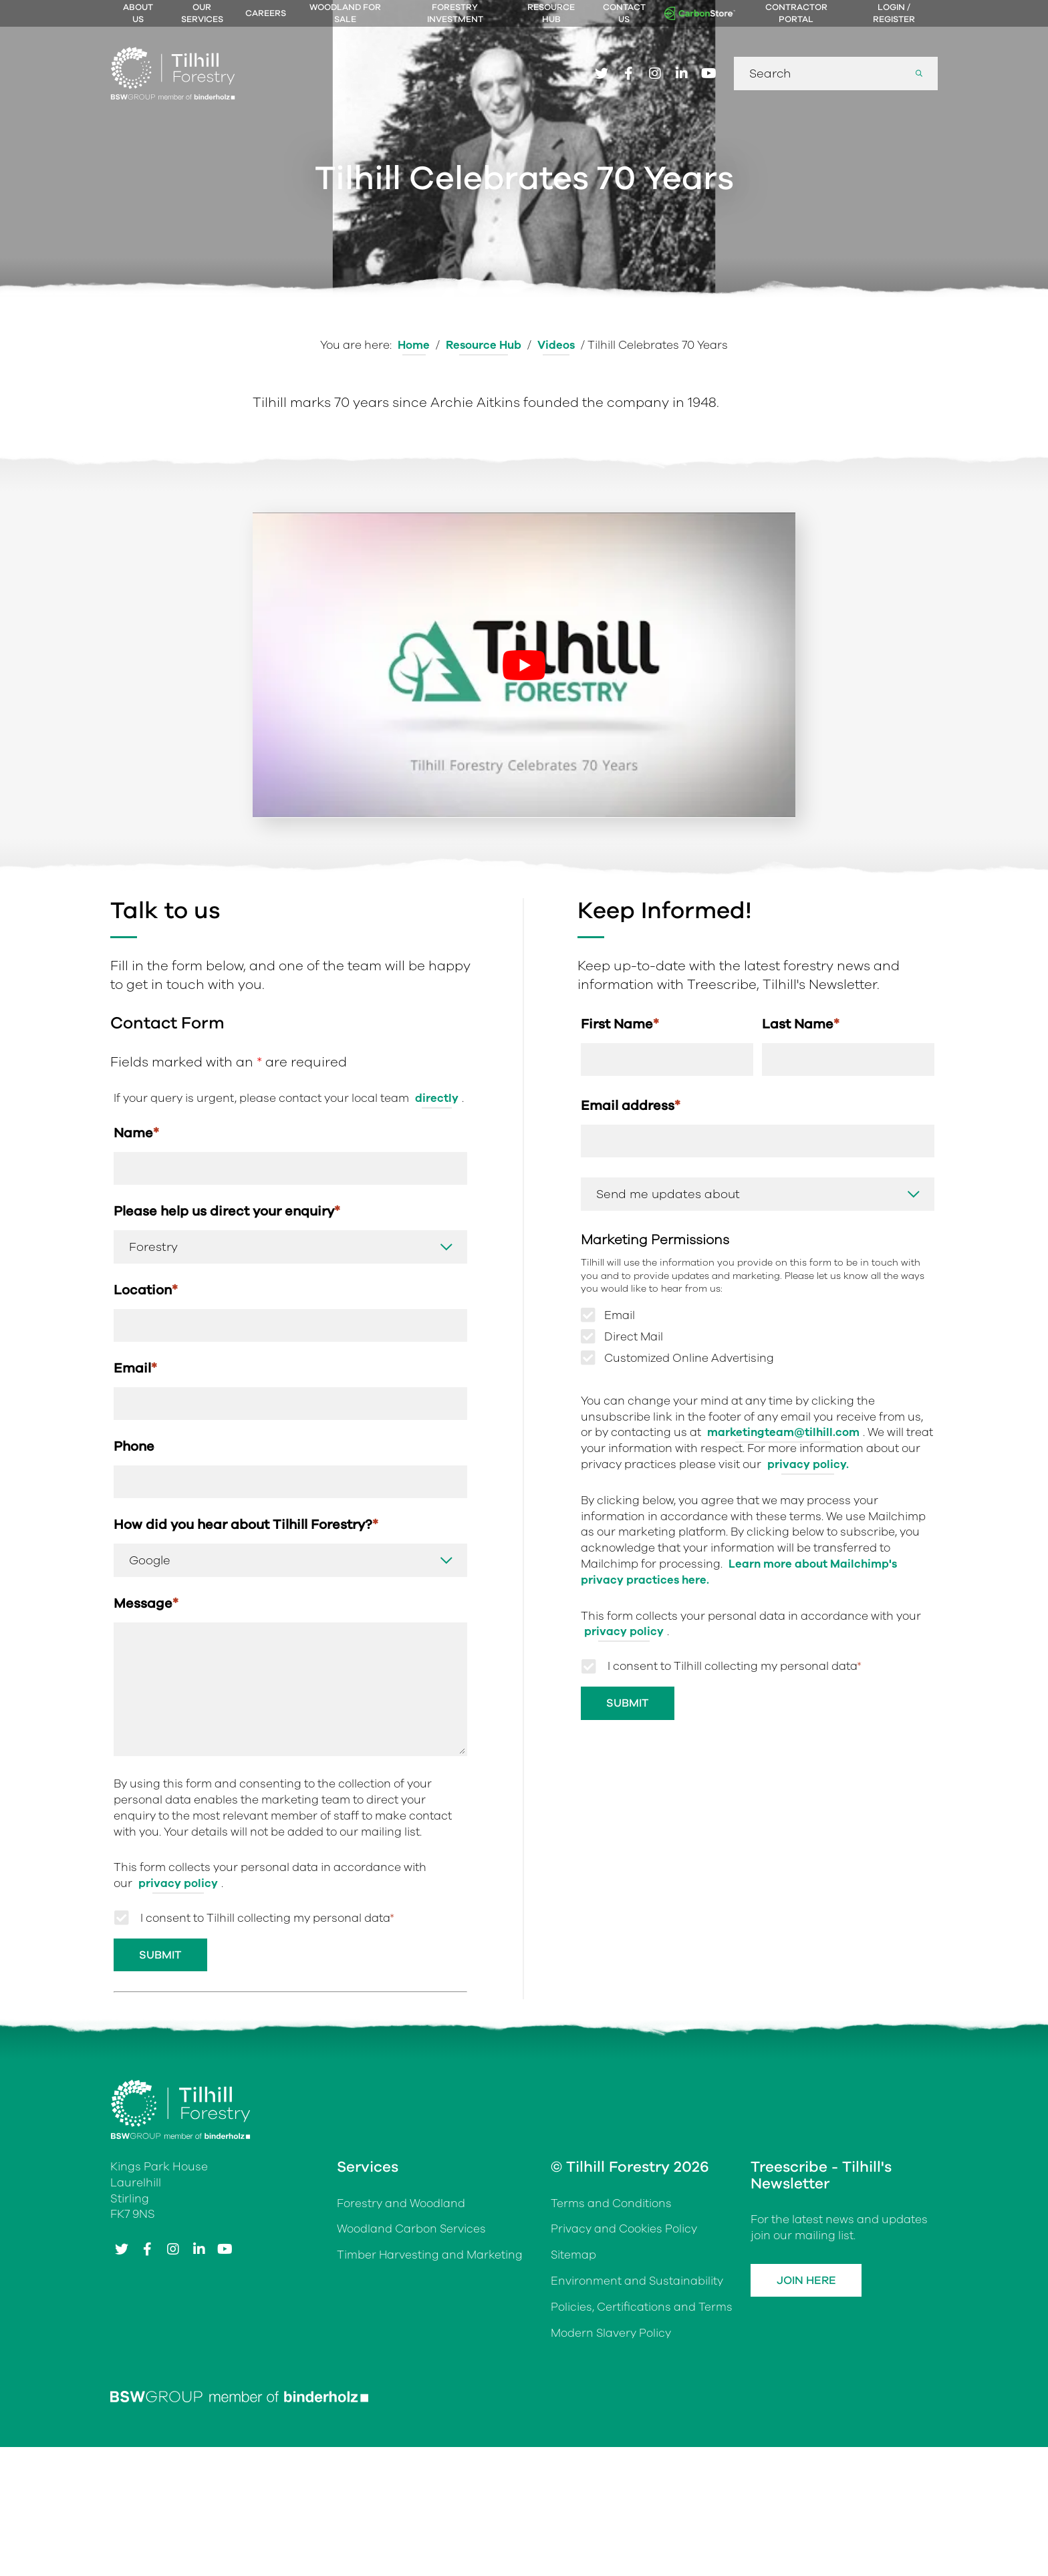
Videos (556, 345)
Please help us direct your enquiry (227, 1212)
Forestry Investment (455, 13)
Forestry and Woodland (401, 2206)
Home (413, 345)
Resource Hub (551, 13)
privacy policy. (808, 1465)
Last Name (800, 1024)
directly (436, 1098)
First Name (620, 1024)
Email (135, 1370)
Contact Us (624, 13)
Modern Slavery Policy (611, 2335)
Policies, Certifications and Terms (642, 2310)
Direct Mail (633, 1338)
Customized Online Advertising (689, 1360)
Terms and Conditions (611, 2206)
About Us (138, 13)
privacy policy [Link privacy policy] (178, 1886)
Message (146, 1606)
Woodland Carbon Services (412, 2232)
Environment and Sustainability (637, 2284)
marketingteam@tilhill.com (783, 1434)
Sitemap (574, 2258)
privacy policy (624, 1632)
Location (146, 1291)
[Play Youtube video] (524, 665)
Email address (630, 1106)
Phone (134, 1448)
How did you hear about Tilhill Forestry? (246, 1527)
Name (136, 1133)
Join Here (807, 2283)
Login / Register (894, 13)
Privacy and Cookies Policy (624, 2232)
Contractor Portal (796, 13)
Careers (265, 13)
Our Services (202, 13)
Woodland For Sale (345, 13)
